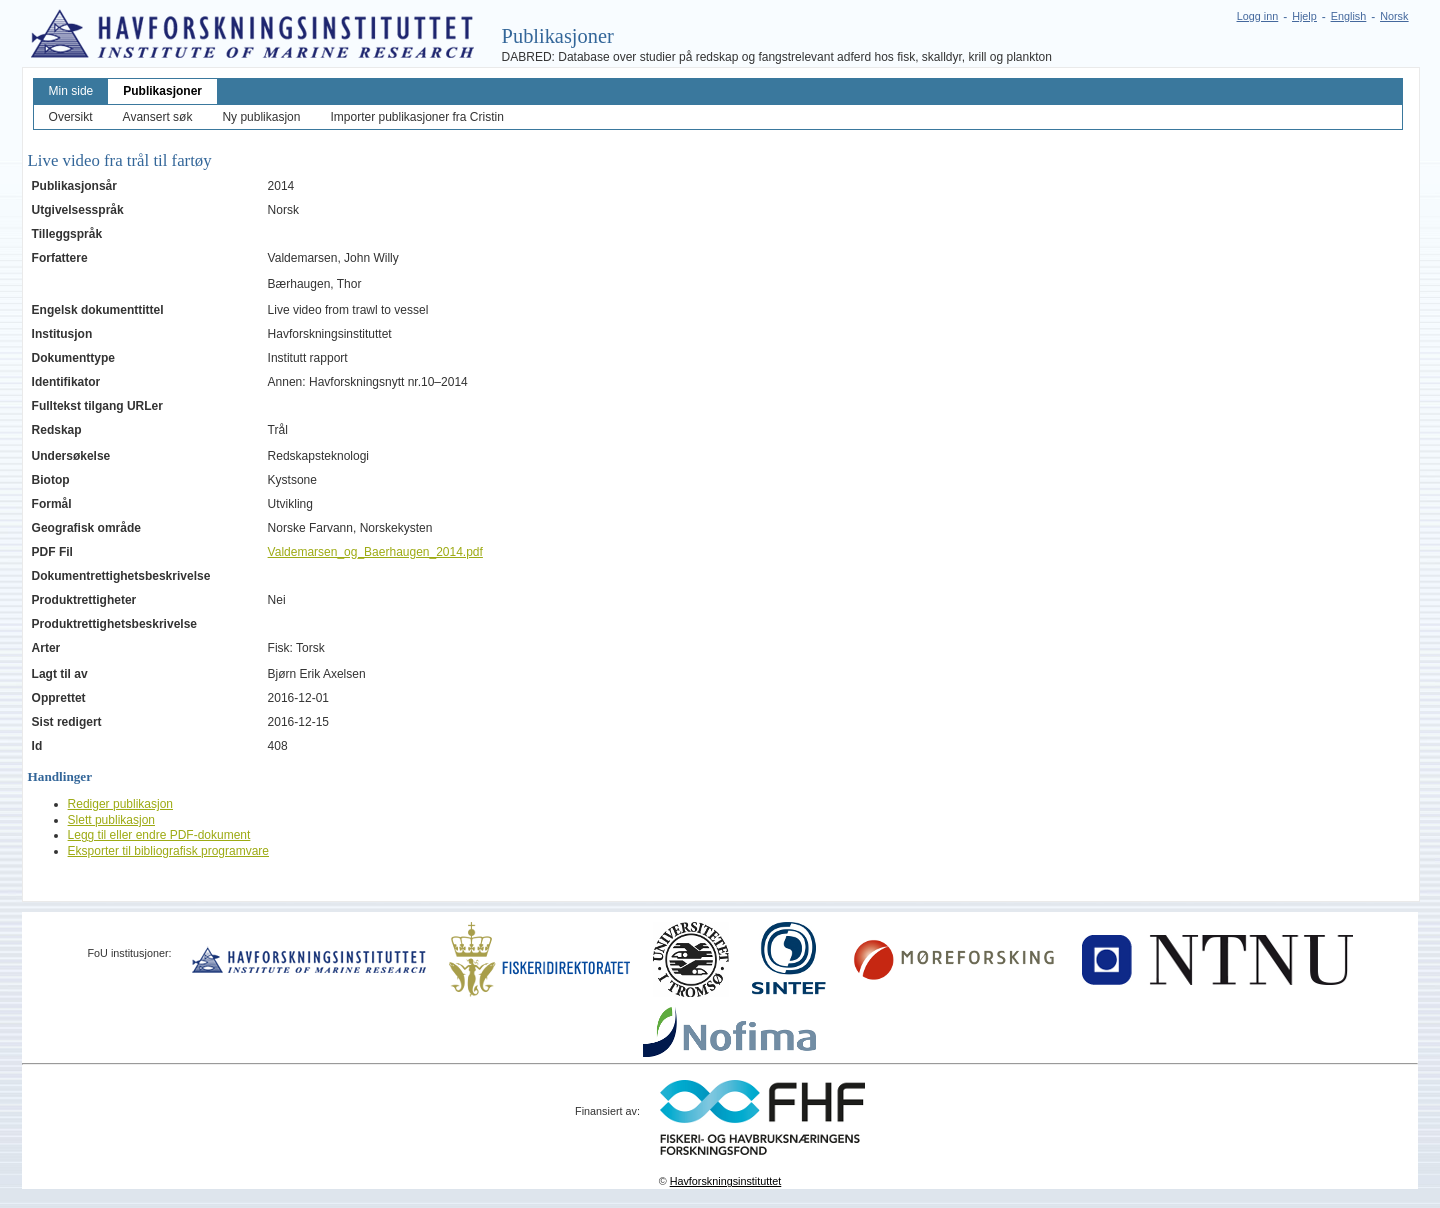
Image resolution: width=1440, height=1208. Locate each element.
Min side (71, 91)
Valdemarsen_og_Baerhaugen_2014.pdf (375, 552)
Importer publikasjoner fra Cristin (416, 117)
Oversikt (71, 117)
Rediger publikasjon (120, 804)
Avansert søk (158, 117)
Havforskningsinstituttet (726, 1181)
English (1348, 16)
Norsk (1394, 16)
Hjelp (1304, 16)
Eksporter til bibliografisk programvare (168, 851)
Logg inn (1257, 16)
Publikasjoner (162, 91)
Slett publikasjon (111, 820)
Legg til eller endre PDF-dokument (159, 835)
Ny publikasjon (261, 117)
